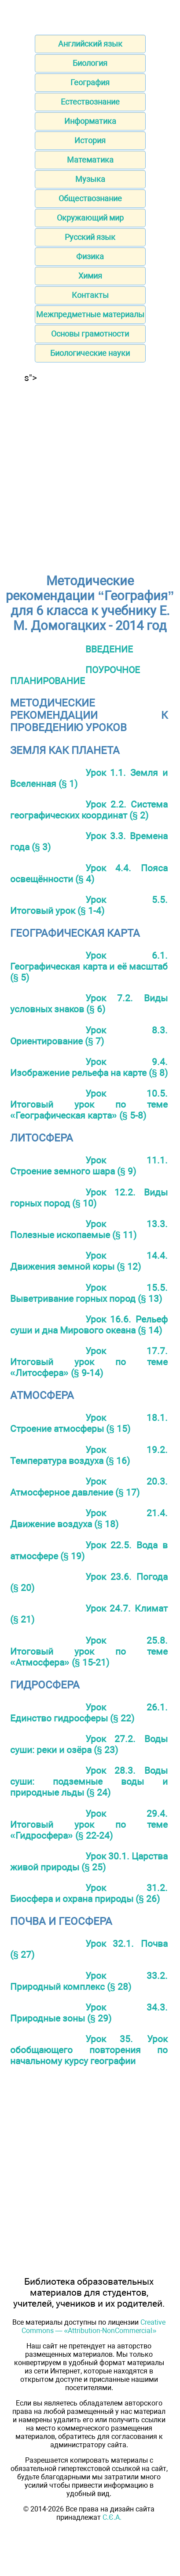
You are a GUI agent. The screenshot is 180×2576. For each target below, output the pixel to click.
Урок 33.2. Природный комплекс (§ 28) (89, 1981)
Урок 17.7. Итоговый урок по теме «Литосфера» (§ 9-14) (89, 1361)
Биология (90, 63)
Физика (90, 256)
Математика (90, 159)
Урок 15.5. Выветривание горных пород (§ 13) (89, 1293)
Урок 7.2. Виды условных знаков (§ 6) (89, 1003)
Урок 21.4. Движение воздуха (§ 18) (89, 1518)
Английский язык (90, 43)
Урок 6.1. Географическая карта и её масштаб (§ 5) (89, 966)
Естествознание (90, 101)
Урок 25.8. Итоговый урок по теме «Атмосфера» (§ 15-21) (89, 1651)
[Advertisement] (90, 473)
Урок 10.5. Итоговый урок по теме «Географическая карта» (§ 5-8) (89, 1104)
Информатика (90, 121)
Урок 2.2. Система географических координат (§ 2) (89, 810)
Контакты (90, 295)
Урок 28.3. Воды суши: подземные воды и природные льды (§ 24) (89, 1781)
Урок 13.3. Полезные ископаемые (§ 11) (89, 1229)
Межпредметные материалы (90, 314)
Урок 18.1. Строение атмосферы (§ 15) (89, 1423)
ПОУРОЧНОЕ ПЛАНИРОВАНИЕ (75, 675)
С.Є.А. (112, 2517)
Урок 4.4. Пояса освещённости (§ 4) (89, 873)
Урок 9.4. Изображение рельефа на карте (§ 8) (89, 1067)
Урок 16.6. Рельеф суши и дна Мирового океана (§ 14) (89, 1325)
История (90, 140)
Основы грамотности (90, 333)
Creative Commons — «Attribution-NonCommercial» (93, 2326)
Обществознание (90, 198)
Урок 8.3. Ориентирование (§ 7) (89, 1036)
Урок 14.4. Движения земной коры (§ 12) (89, 1261)
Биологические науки (90, 353)
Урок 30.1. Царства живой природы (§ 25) (89, 1862)
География (90, 82)
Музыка (90, 179)
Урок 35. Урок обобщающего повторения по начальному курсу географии (89, 2049)
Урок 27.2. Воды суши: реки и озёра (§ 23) (89, 1744)
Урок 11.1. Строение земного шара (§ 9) (89, 1166)
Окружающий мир (90, 217)
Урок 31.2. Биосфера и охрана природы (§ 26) (89, 1893)
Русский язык (90, 237)
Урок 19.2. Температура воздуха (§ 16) (89, 1455)
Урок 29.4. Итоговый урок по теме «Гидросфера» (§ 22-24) (89, 1824)
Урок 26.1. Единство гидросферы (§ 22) (89, 1713)
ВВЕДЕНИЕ (109, 649)
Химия (90, 275)
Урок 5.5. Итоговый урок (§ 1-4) (89, 905)
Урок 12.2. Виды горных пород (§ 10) (89, 1198)
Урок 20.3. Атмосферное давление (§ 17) (89, 1487)
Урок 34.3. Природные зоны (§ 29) (89, 2013)
